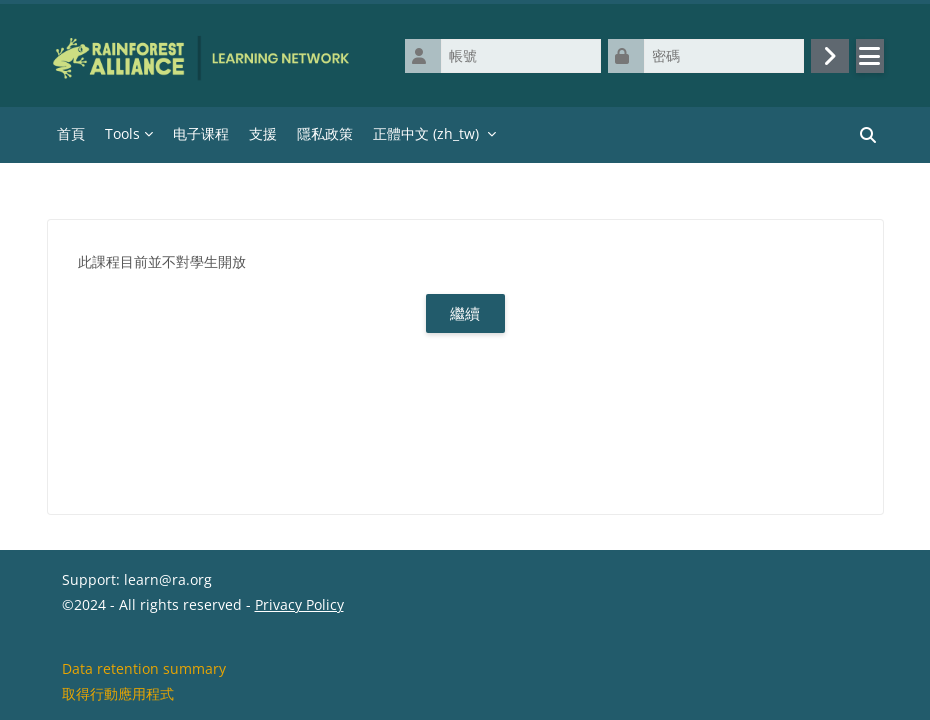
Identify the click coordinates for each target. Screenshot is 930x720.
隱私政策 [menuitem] (325, 133)
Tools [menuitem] (122, 133)
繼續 (465, 313)
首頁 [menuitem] (71, 133)
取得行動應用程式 (118, 693)
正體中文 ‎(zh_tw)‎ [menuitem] (426, 133)
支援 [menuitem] (263, 133)
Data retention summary (144, 668)
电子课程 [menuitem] (201, 133)
